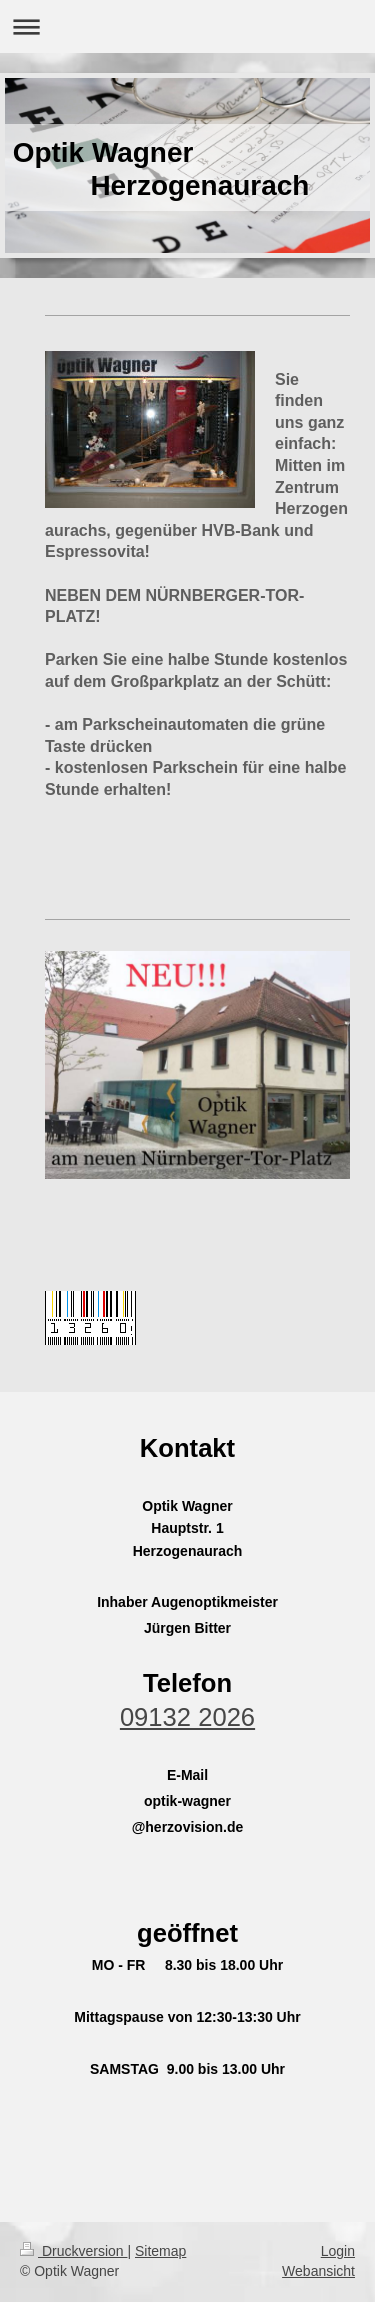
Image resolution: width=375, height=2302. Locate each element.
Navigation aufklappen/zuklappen (187, 26)
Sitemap (160, 2251)
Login (338, 2251)
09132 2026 (187, 1717)
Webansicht (318, 2271)
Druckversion (73, 2251)
